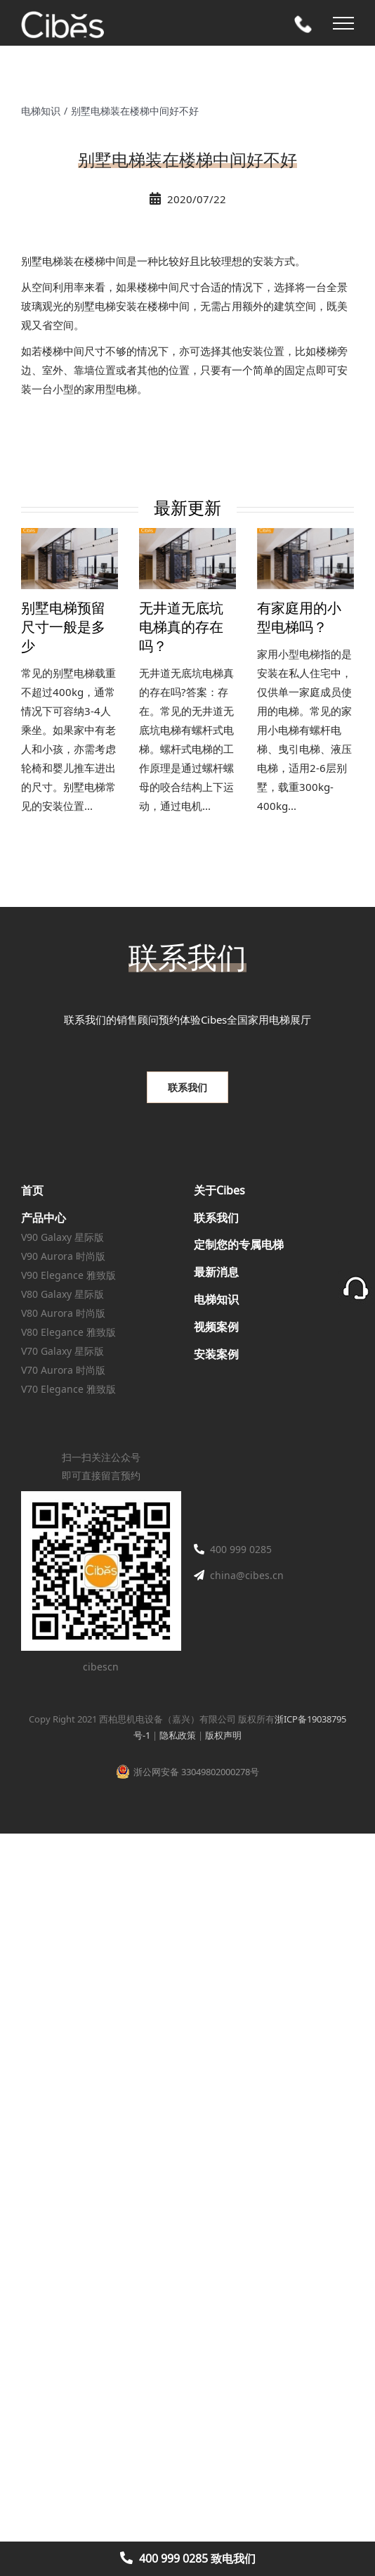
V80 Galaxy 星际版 (62, 1294)
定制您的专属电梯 (239, 1244)
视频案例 (216, 1326)
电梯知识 (216, 1299)
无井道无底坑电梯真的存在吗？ (181, 628)
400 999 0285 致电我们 (197, 2558)
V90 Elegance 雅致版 (68, 1275)
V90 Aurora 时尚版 (63, 1256)
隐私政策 (177, 1735)
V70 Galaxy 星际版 (62, 1351)
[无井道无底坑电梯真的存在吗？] (187, 558)
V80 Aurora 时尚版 (63, 1313)
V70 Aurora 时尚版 (63, 1370)
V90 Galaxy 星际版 (62, 1237)
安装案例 (216, 1354)
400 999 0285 (241, 1549)
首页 (32, 1190)
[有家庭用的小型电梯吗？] (305, 558)
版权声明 (223, 1735)
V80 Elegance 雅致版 (68, 1332)
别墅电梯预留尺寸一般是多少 (63, 628)
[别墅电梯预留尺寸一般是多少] (69, 558)
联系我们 (216, 1217)
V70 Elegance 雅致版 (68, 1389)
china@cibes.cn (247, 1575)
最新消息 (216, 1272)
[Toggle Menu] (343, 23)
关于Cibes (219, 1190)
